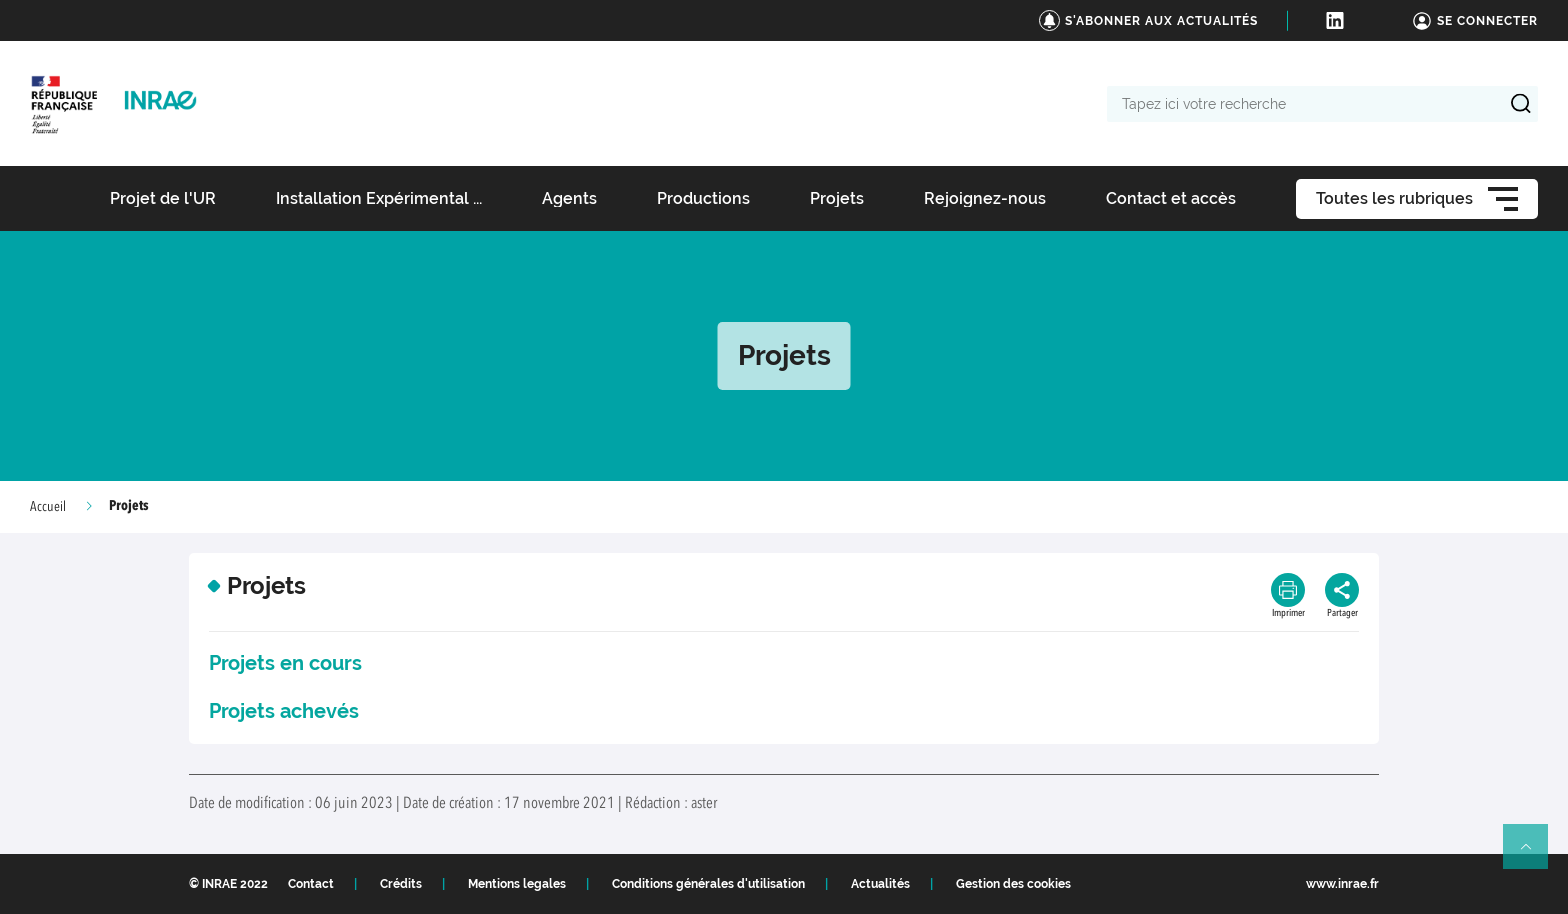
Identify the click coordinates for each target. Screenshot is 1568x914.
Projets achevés (284, 711)
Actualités (880, 884)
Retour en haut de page (1534, 855)
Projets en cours (285, 663)
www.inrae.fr (1342, 884)
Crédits (401, 884)
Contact (311, 884)
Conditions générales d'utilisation (708, 884)
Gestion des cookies (1013, 884)
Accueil (48, 507)
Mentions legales (517, 884)
